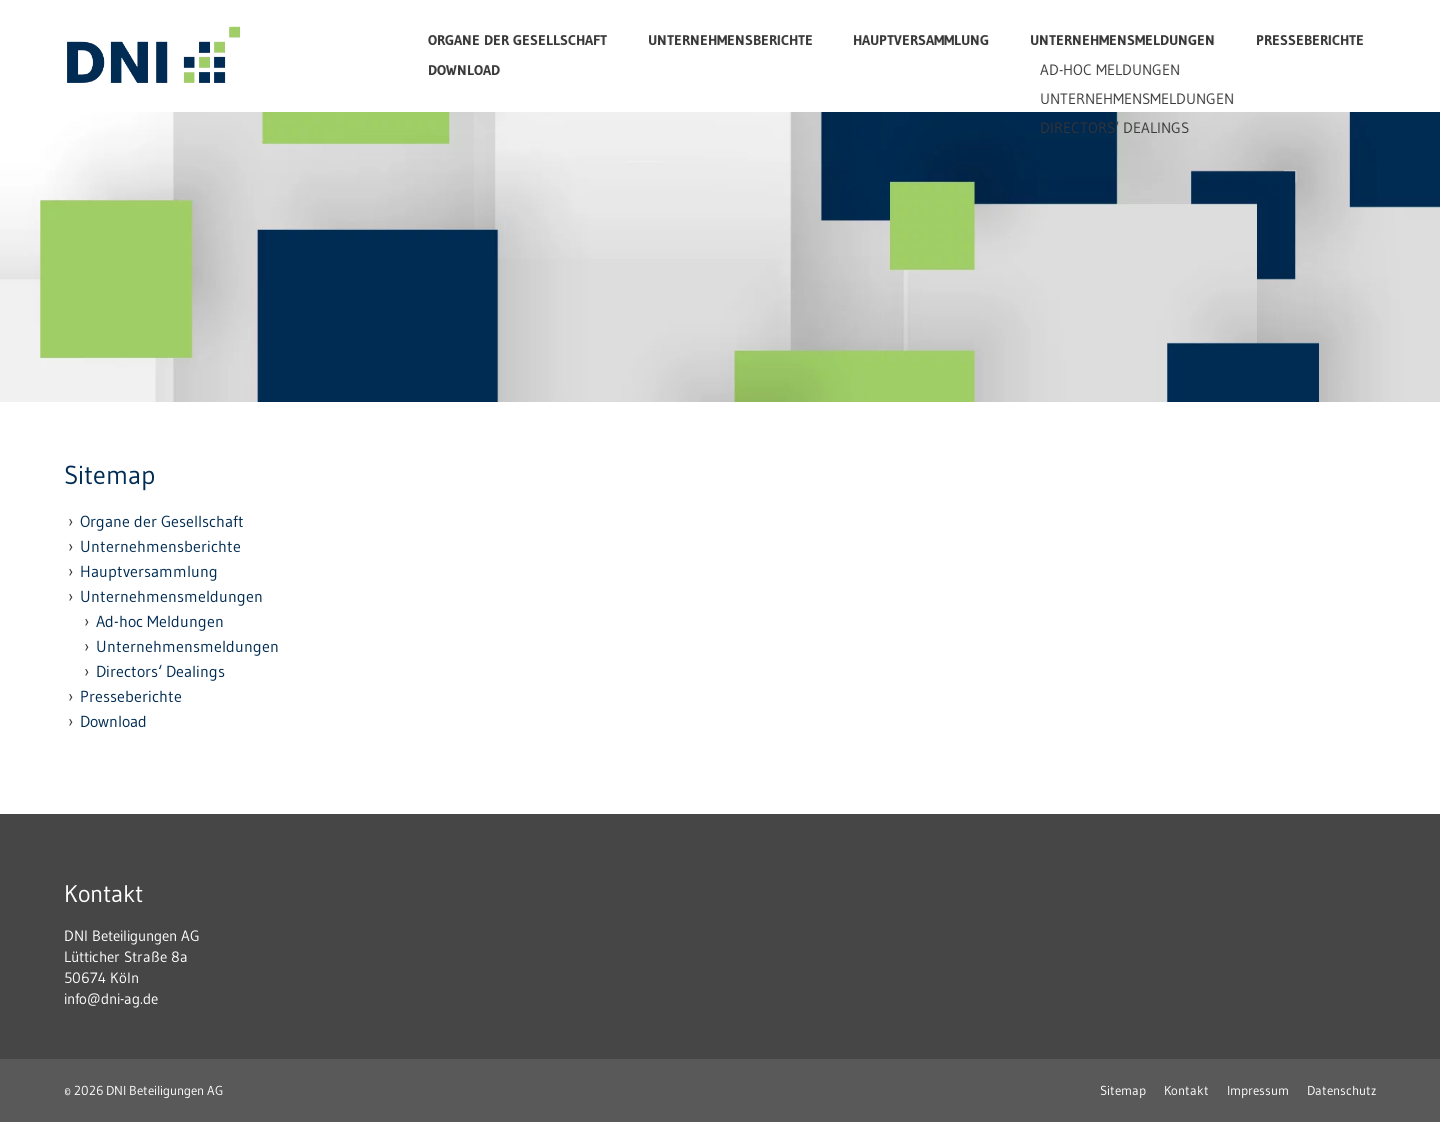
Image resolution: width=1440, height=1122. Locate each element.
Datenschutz (1341, 1090)
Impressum (1258, 1090)
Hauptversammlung (921, 40)
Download (464, 70)
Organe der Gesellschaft (517, 40)
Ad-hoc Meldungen (160, 621)
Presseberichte (1310, 40)
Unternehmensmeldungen (1122, 40)
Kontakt (1186, 1090)
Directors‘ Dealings (160, 671)
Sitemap (1123, 1090)
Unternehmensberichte (730, 40)
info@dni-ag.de (111, 998)
